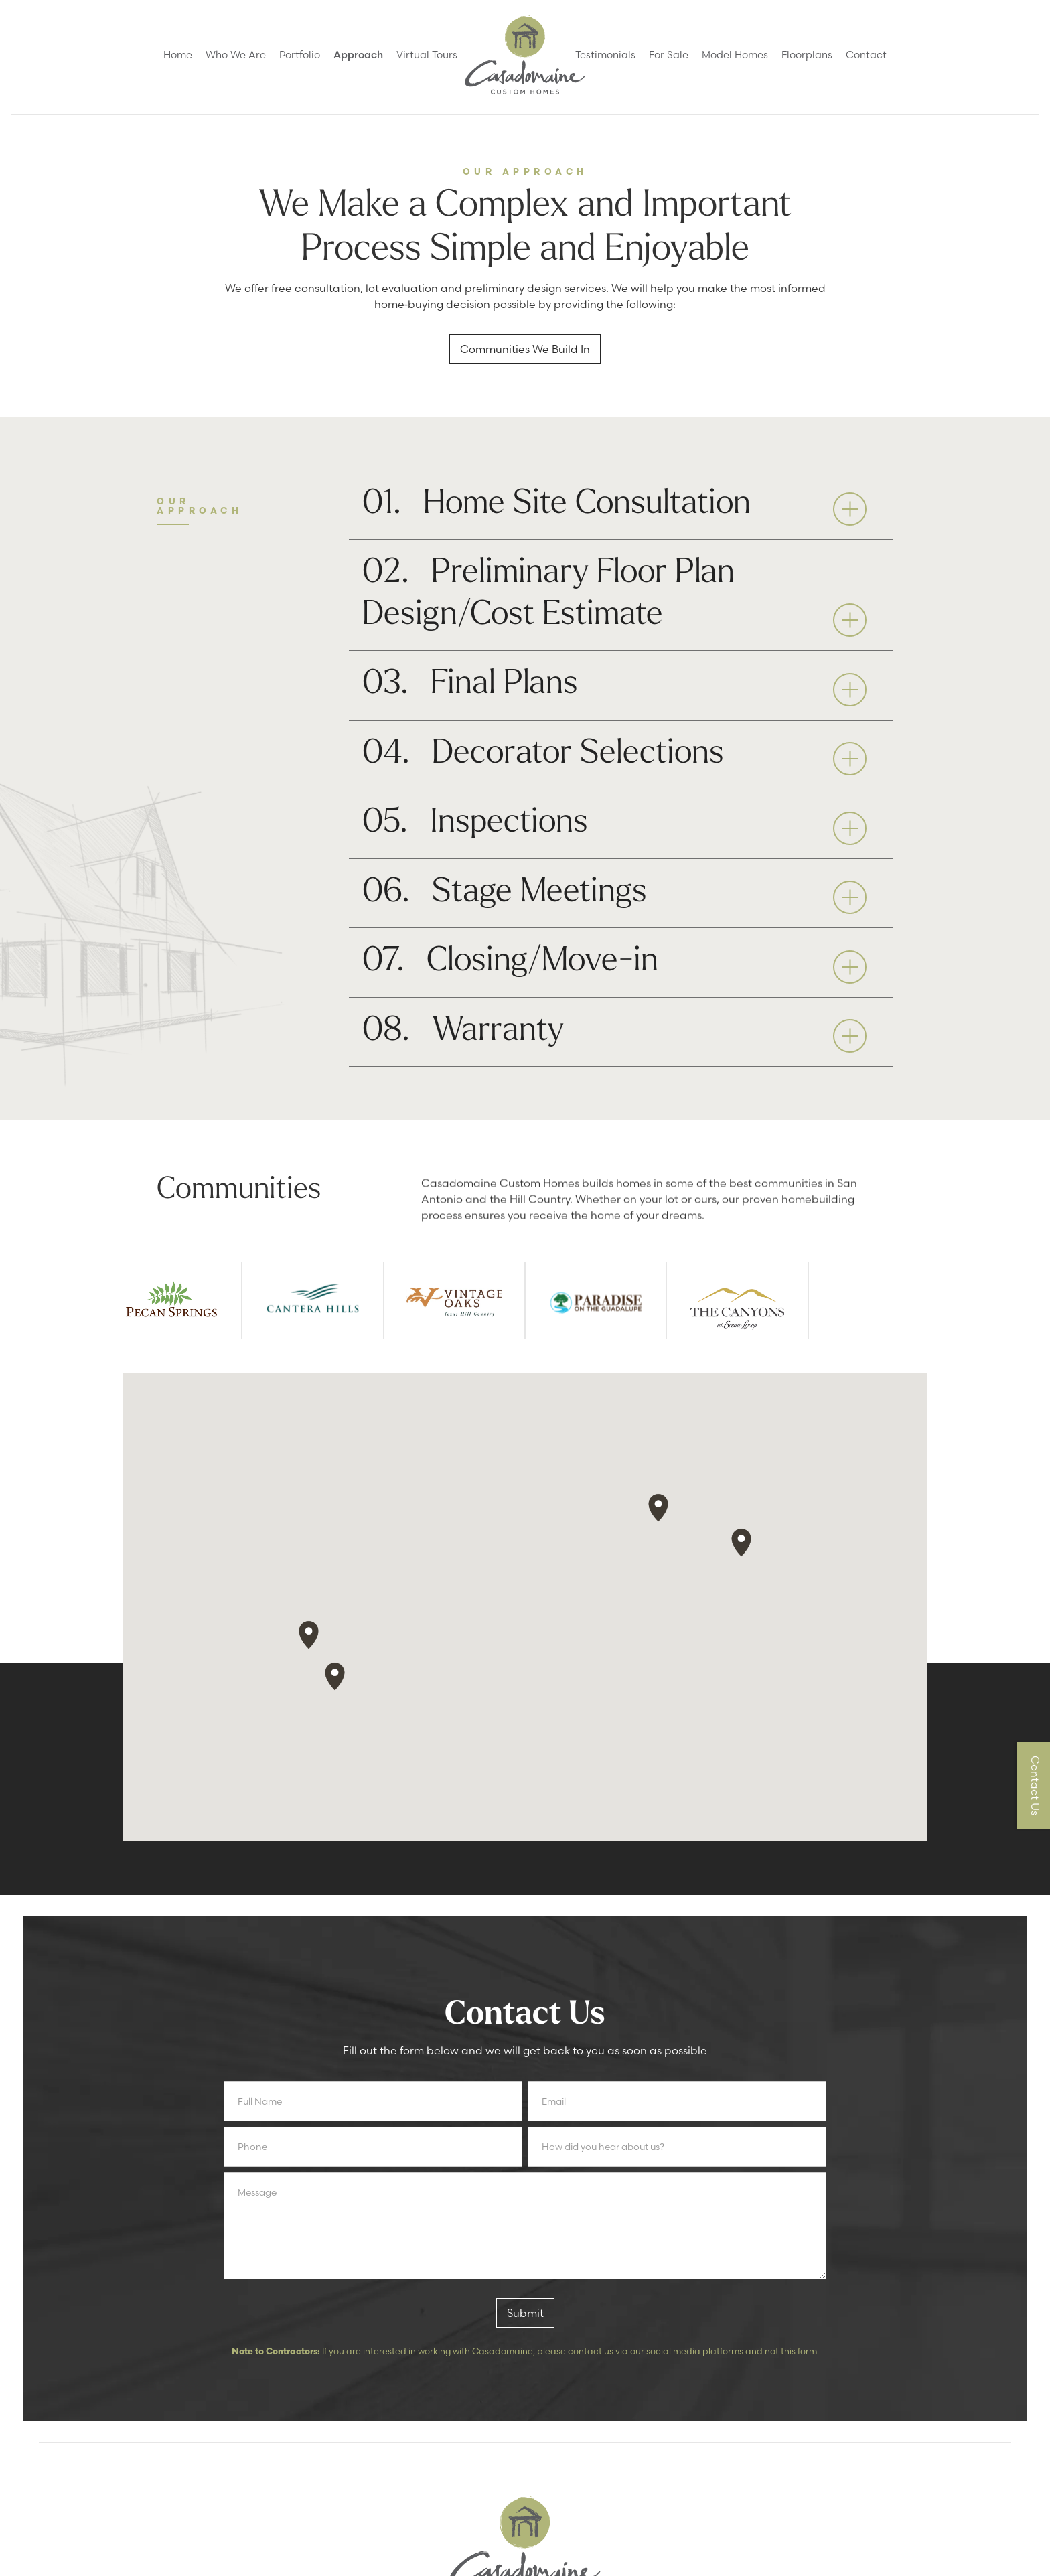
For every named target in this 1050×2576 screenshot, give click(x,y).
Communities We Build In (525, 349)
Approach (358, 54)
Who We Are (236, 54)
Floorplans (806, 54)
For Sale (668, 54)
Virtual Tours (426, 54)
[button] (621, 505)
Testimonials (605, 54)
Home (177, 54)
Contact (866, 54)
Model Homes (735, 54)
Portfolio (299, 54)
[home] (525, 55)
